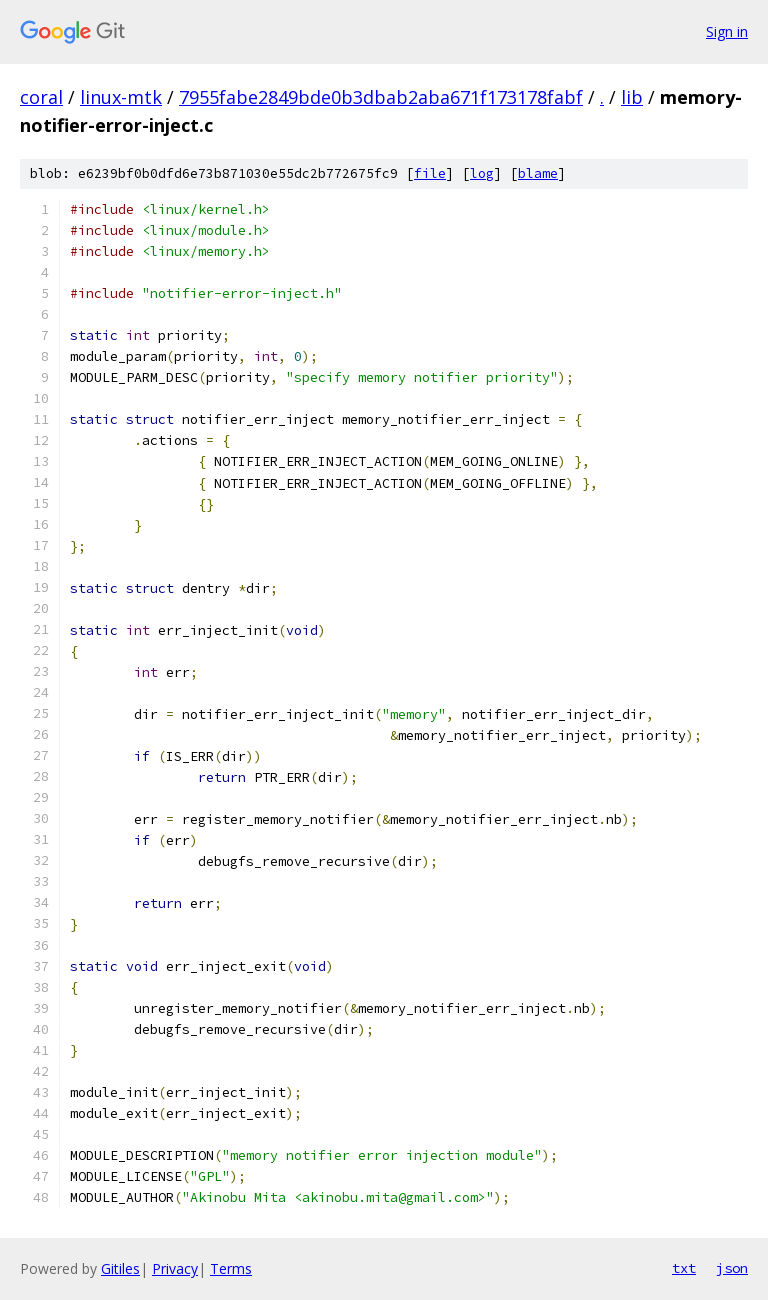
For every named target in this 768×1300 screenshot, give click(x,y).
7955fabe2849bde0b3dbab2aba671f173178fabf (381, 97)
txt (684, 1268)
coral (41, 97)
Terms (231, 1268)
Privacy (175, 1268)
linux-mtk (121, 97)
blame (538, 173)
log (482, 173)
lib (632, 97)
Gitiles (120, 1268)
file (430, 173)
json (732, 1268)
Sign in (727, 31)
